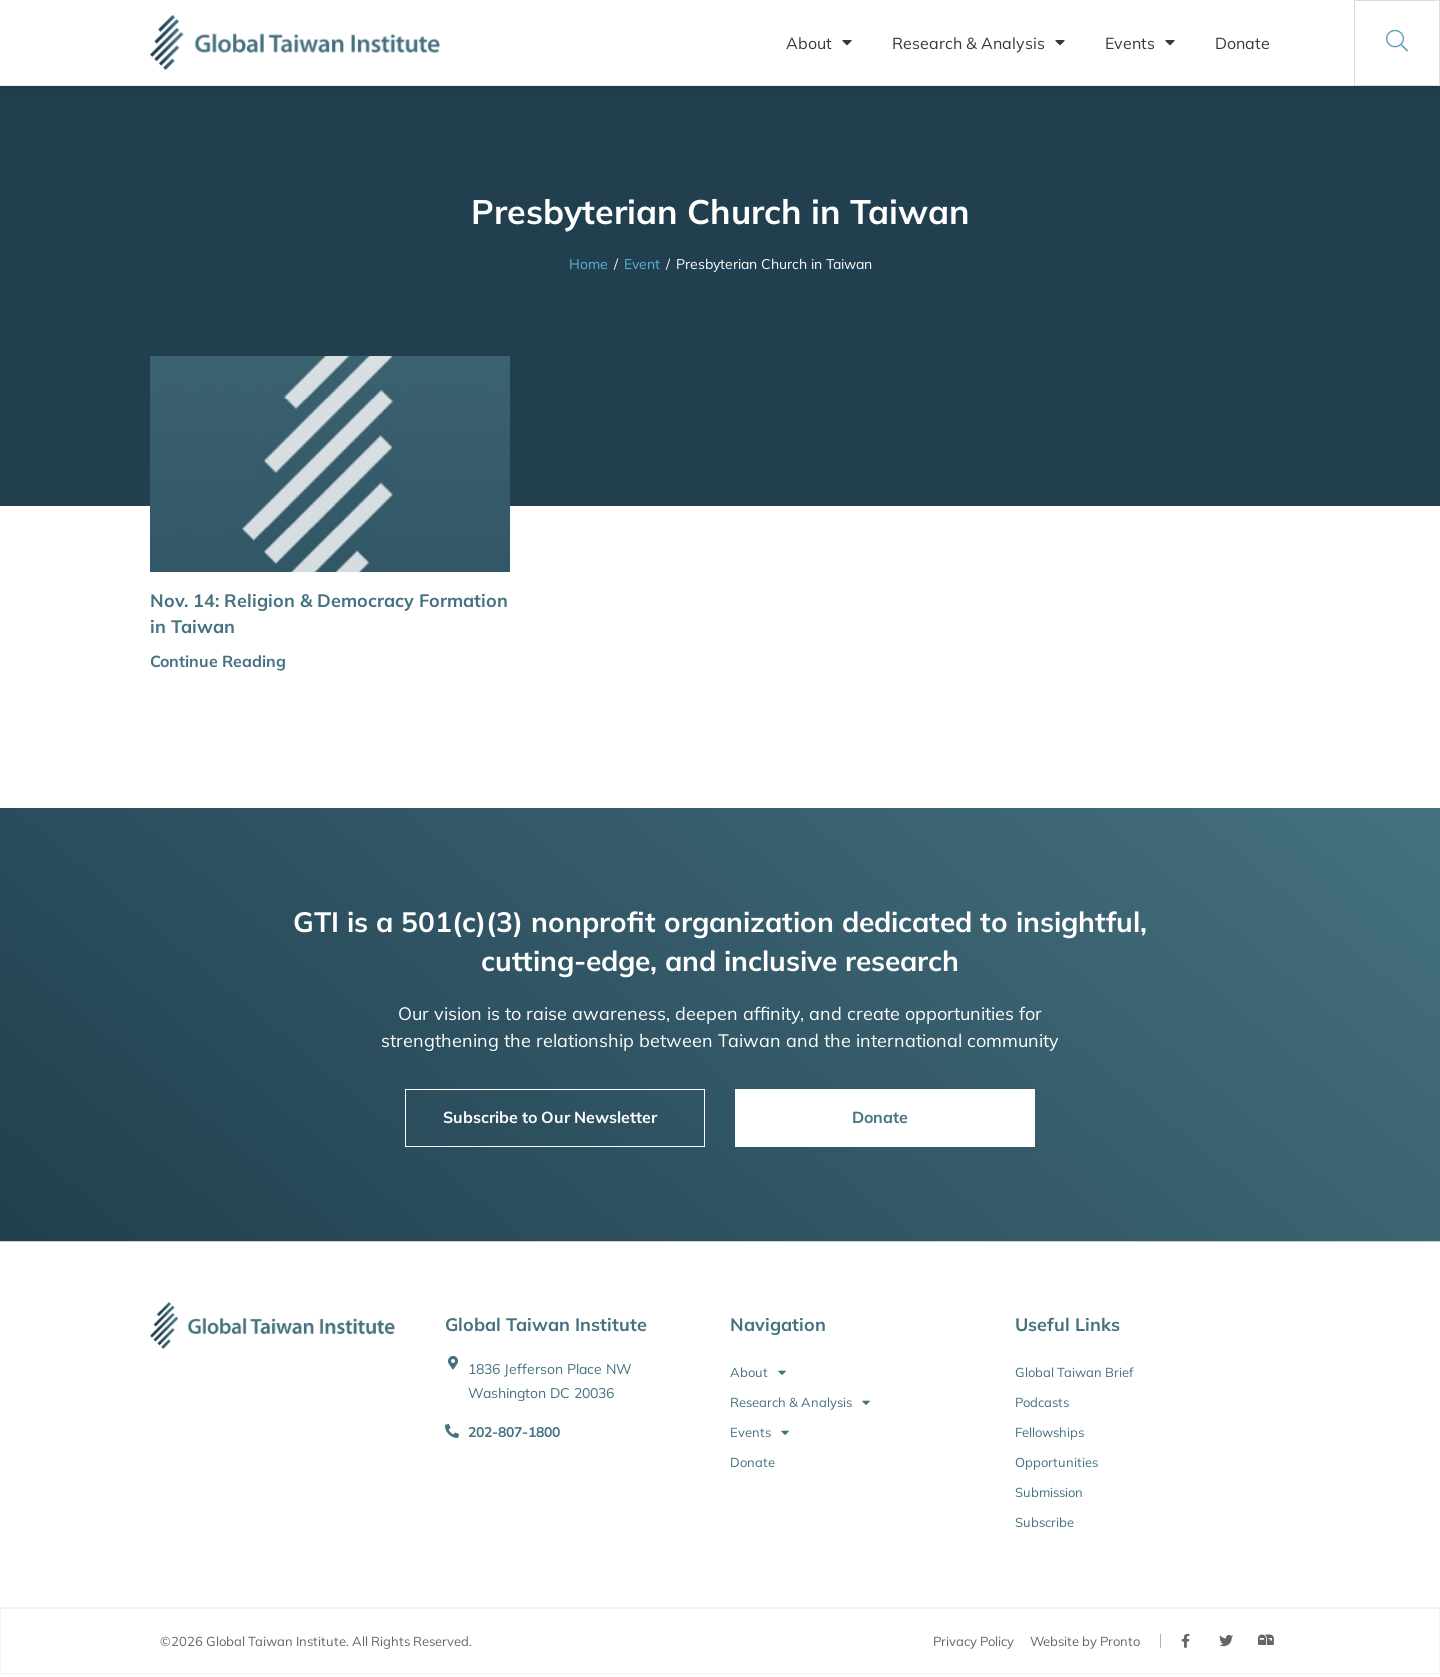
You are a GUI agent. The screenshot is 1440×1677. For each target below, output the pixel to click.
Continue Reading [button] (218, 661)
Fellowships (1049, 1432)
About (819, 43)
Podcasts (1042, 1402)
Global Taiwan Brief (1074, 1372)
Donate (1242, 43)
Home (588, 264)
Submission (1049, 1492)
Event (642, 264)
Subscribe (1044, 1522)
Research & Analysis (978, 43)
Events (1140, 43)
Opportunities (1056, 1462)
